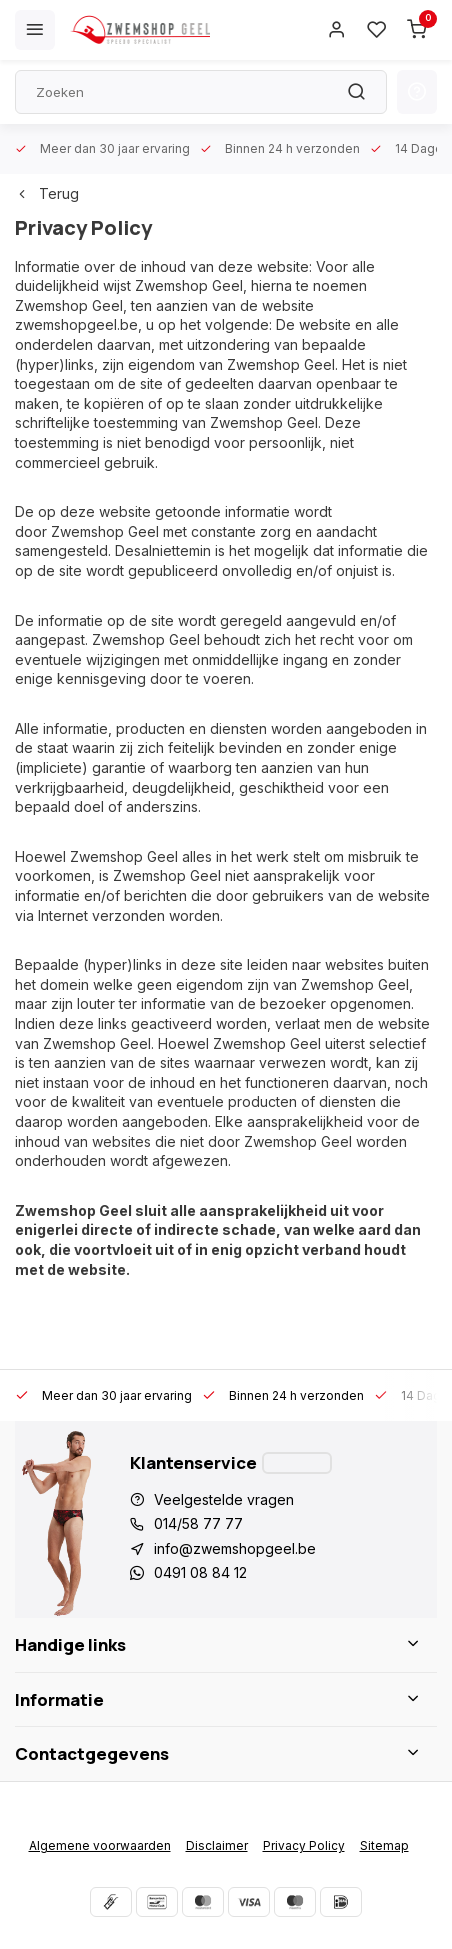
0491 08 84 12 (200, 1572)
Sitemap (384, 1845)
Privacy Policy (304, 1845)
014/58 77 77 (198, 1523)
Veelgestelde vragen (224, 1499)
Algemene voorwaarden (100, 1845)
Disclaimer (217, 1845)
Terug (47, 193)
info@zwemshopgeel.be (235, 1548)
